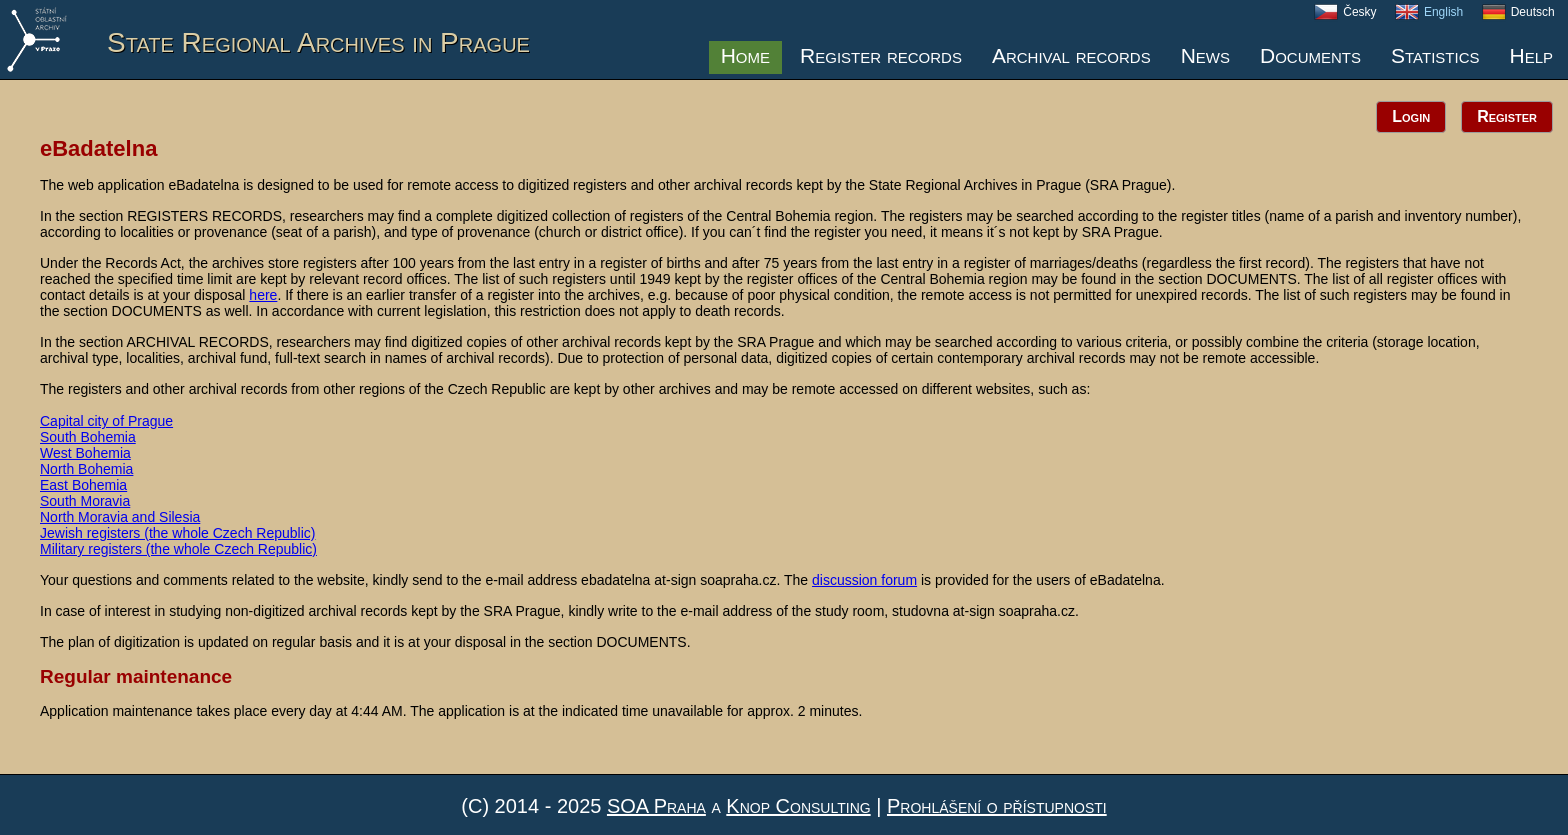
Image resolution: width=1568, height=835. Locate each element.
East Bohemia (83, 485)
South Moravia (85, 501)
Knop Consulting (798, 806)
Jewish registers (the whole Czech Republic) (177, 533)
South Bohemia (88, 437)
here (263, 295)
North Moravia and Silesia (120, 517)
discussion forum (864, 580)
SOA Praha (656, 806)
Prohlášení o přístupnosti (997, 806)
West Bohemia (85, 453)
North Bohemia (86, 469)
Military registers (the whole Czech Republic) (178, 549)
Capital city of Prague (106, 421)
